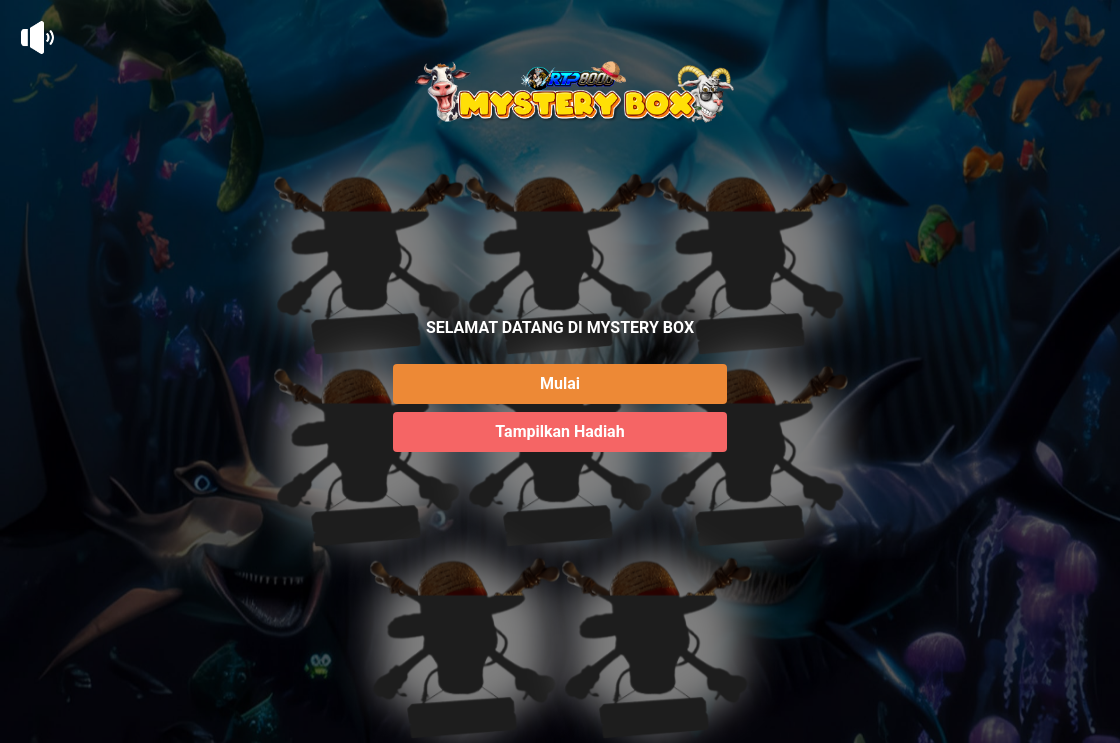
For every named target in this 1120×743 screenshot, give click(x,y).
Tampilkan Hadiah (559, 431)
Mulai (560, 383)
